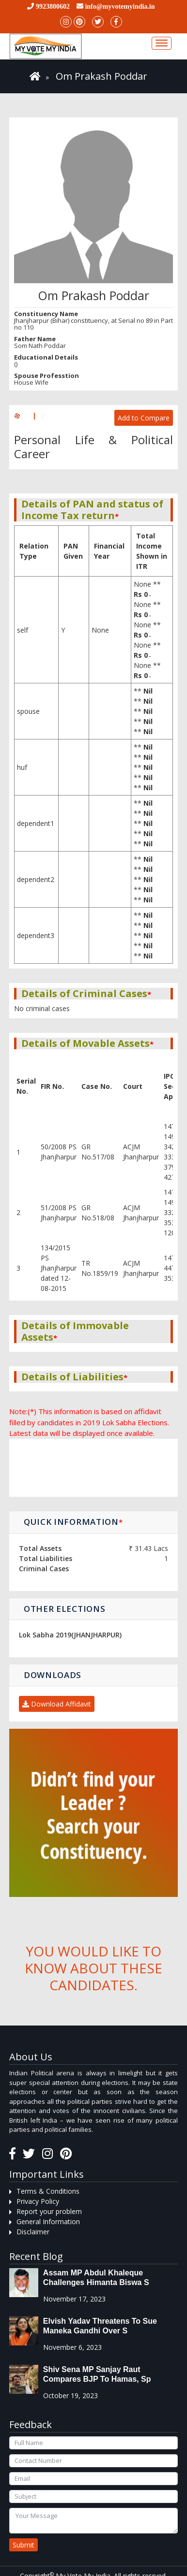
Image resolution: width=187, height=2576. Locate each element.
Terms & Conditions (47, 2191)
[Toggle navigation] (161, 43)
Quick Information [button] (73, 1521)
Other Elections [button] (65, 1608)
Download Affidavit (56, 1703)
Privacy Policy (37, 2201)
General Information (48, 2221)
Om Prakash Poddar (101, 76)
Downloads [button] (52, 1674)
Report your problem (49, 2211)
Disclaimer (32, 2231)
